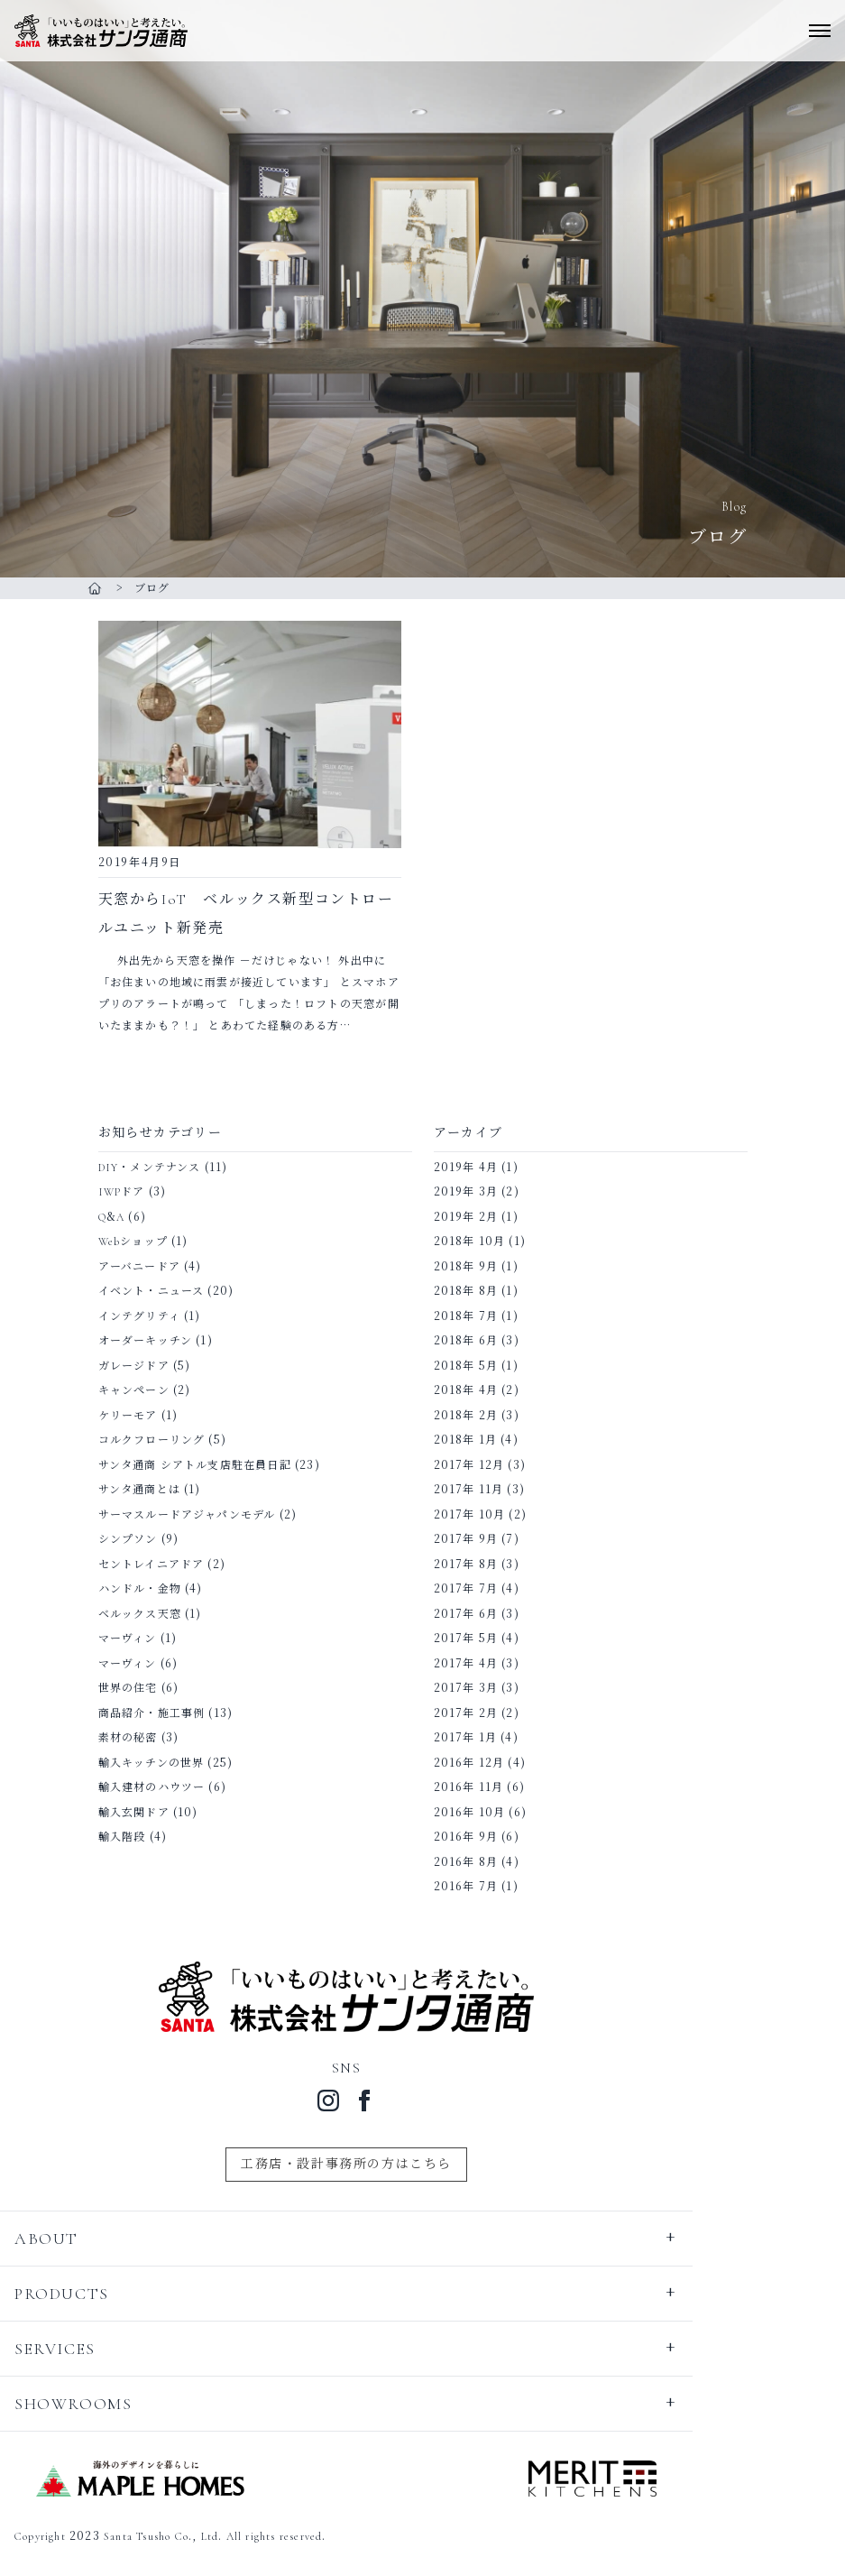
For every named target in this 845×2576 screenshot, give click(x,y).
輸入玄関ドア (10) (148, 1812)
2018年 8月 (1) (476, 1291)
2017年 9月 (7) (476, 1539)
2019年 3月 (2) (476, 1192)
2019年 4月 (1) (476, 1167)
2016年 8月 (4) (476, 1862)
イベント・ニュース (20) (166, 1291)
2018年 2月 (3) (476, 1415)
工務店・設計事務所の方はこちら (346, 2164)
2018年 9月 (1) (476, 1266)
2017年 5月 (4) (476, 1638)
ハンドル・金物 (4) (150, 1589)
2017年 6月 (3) (476, 1614)
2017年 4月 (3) (476, 1663)
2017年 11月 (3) (480, 1489)
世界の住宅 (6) (138, 1688)
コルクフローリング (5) (162, 1440)
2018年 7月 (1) (476, 1316)
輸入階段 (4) (133, 1837)
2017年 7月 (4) (476, 1589)
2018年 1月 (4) (476, 1440)
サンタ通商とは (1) (149, 1489)
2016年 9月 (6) (476, 1837)
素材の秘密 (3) (138, 1737)
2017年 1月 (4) (476, 1737)
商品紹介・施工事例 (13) (166, 1713)
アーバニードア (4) (150, 1266)
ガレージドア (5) (144, 1366)
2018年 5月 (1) (476, 1366)
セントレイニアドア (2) (162, 1564)
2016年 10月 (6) (481, 1812)
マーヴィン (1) (138, 1638)
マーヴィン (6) (138, 1663)
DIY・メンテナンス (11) (163, 1167)
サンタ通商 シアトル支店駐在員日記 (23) (209, 1465)
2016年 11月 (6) (480, 1787)
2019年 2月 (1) (476, 1217)
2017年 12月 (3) (480, 1465)
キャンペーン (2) (144, 1390)
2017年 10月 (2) (481, 1515)
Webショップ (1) (143, 1241)
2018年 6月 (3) (476, 1340)
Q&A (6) (122, 1217)
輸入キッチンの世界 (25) (166, 1763)
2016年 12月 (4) (480, 1763)
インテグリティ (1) (149, 1316)
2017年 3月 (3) (476, 1688)
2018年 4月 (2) (476, 1390)
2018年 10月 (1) (480, 1241)
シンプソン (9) (138, 1539)
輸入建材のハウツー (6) (162, 1787)
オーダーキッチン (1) (155, 1340)
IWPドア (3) (132, 1192)
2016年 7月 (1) (476, 1886)
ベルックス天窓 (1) (150, 1614)
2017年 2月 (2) (476, 1713)
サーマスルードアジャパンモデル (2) (198, 1515)
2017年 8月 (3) (476, 1564)
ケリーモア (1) (138, 1415)
